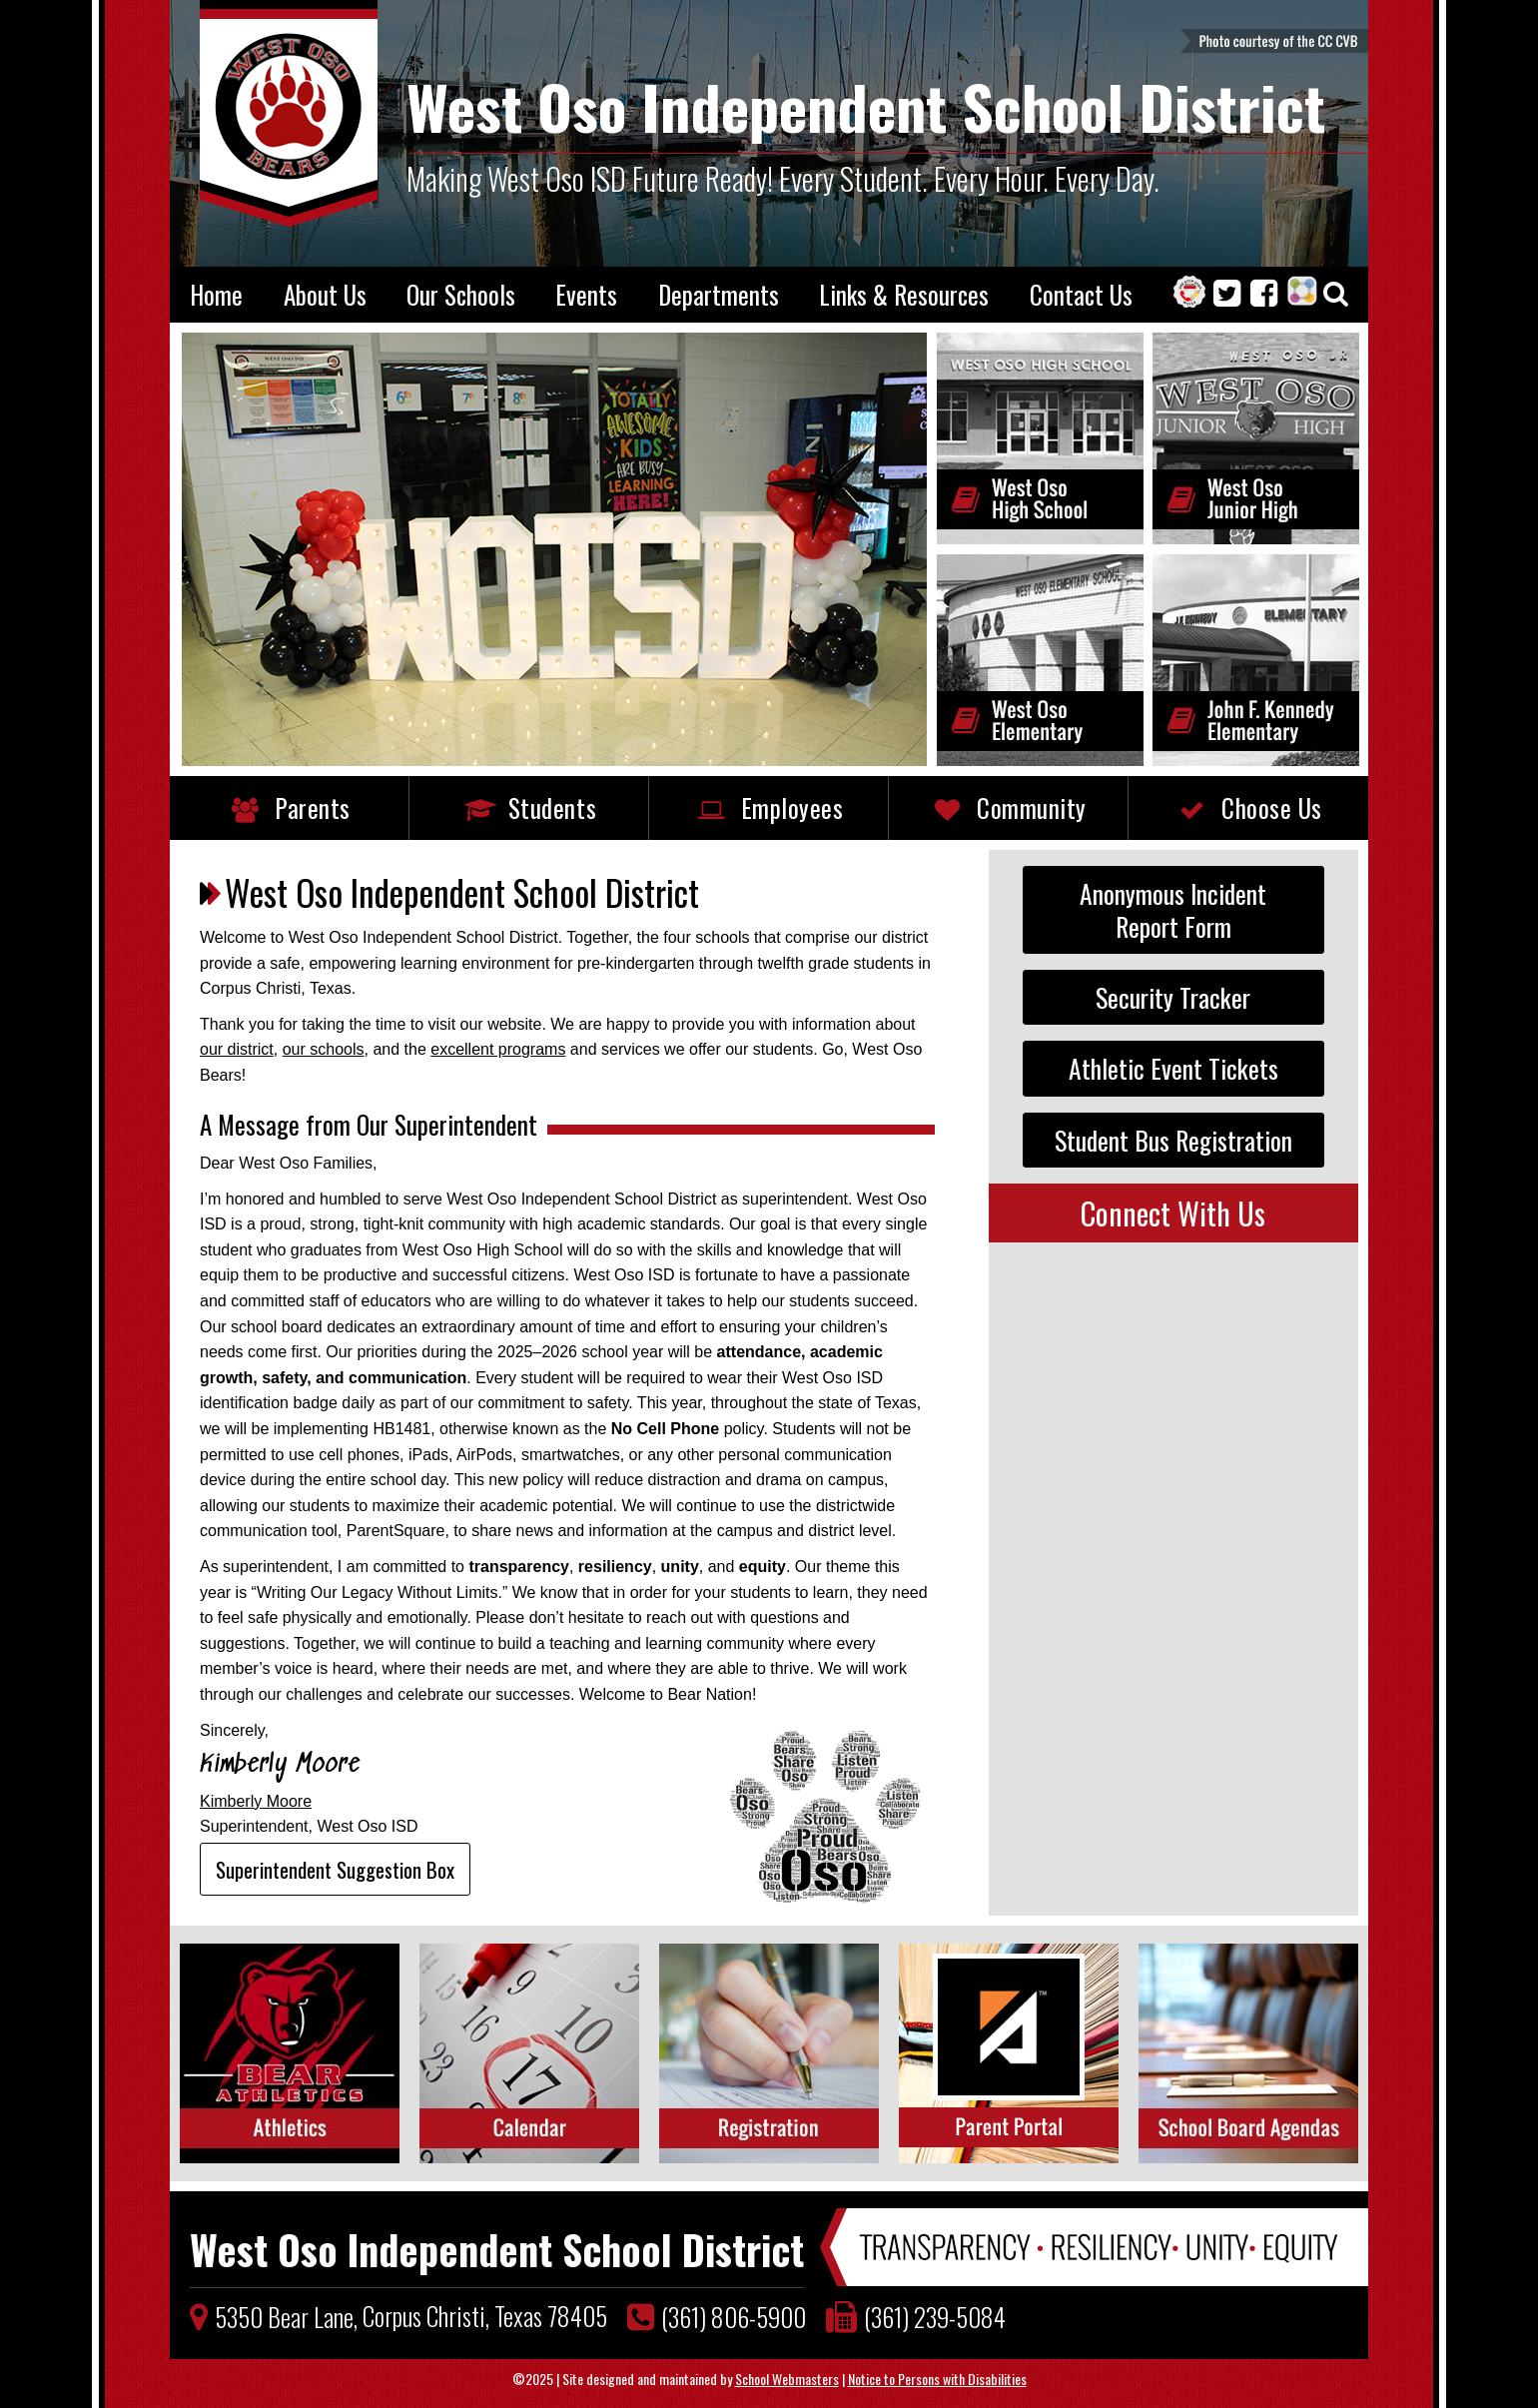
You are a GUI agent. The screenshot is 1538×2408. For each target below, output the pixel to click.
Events (586, 294)
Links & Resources (904, 294)
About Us (325, 294)
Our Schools (460, 294)
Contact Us (1081, 294)
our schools (324, 1049)
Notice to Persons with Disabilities (937, 2378)
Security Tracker (1173, 997)
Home (216, 294)
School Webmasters (787, 2378)
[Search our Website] (1335, 295)
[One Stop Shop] (1193, 294)
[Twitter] (1231, 295)
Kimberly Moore (256, 1801)
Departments (718, 294)
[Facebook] (1268, 295)
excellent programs (497, 1049)
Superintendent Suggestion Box (335, 1869)
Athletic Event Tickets (1173, 1068)
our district (237, 1049)
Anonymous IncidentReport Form (1173, 909)
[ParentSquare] (1305, 295)
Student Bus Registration (1173, 1140)
